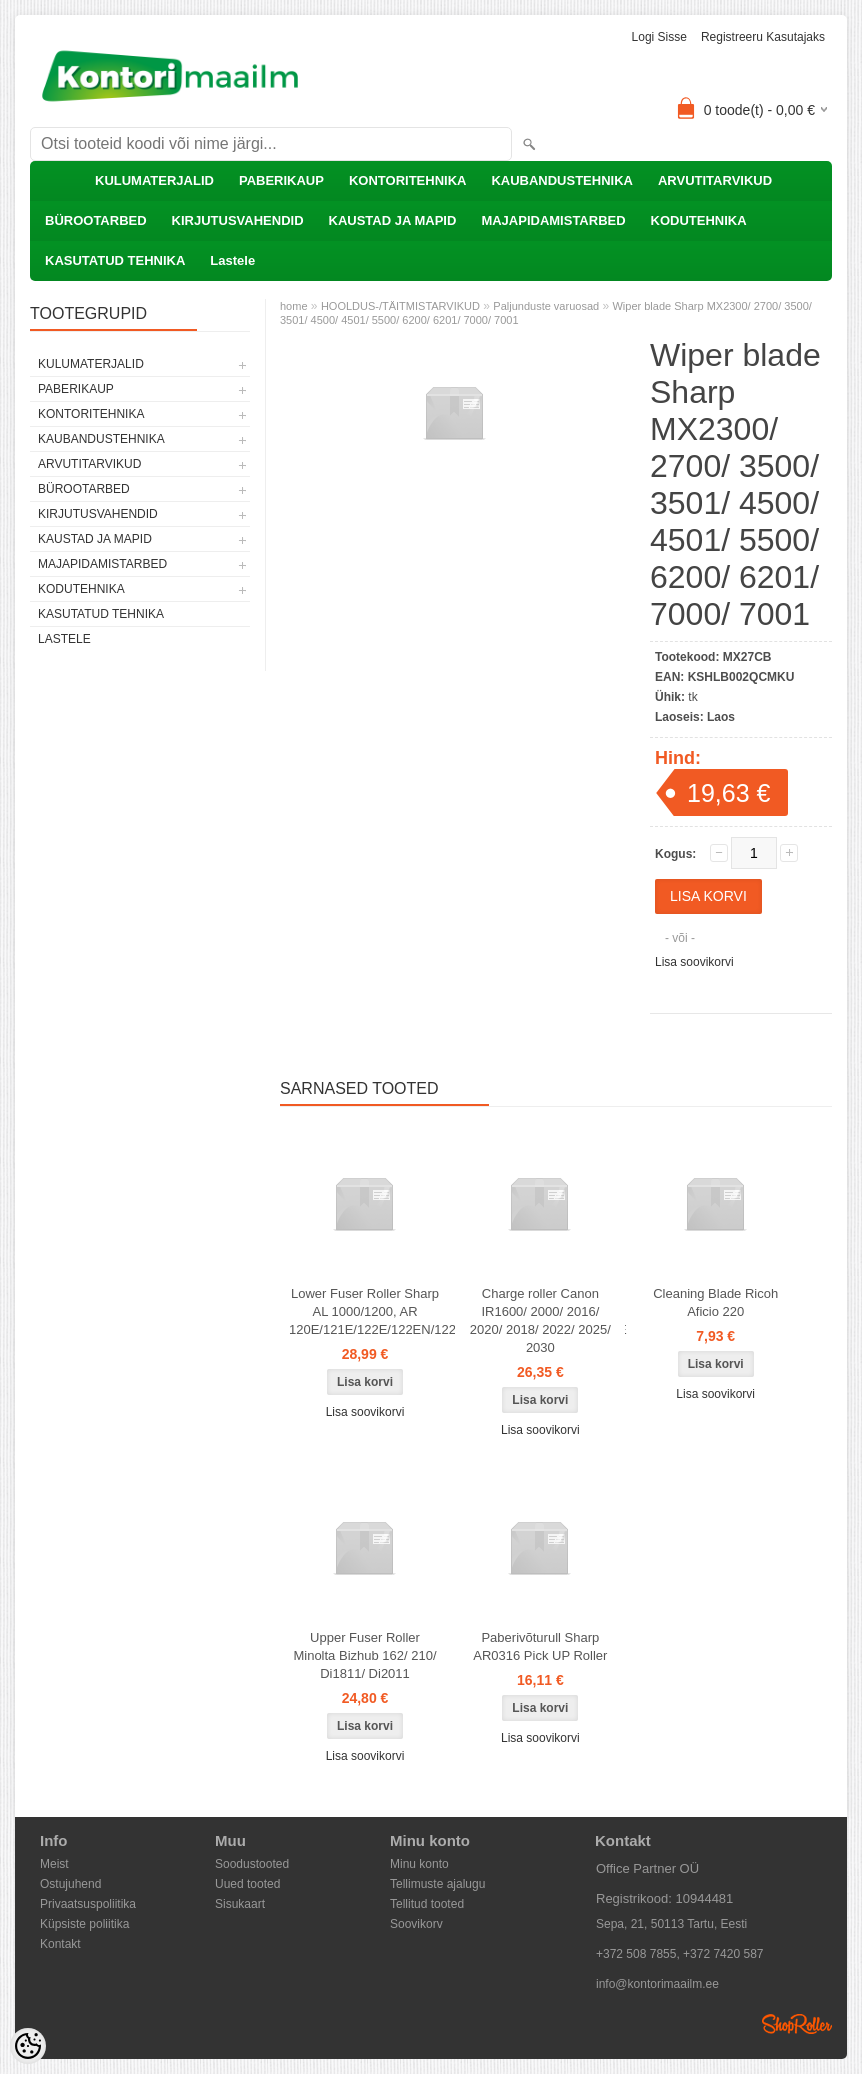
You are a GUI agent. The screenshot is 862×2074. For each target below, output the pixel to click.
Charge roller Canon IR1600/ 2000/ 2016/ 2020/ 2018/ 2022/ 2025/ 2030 (540, 1320)
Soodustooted (252, 1864)
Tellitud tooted (427, 1904)
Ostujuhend (70, 1884)
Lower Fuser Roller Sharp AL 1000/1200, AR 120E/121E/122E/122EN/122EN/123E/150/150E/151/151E (369, 1311)
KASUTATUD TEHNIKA (115, 260)
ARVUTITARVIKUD (715, 180)
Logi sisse (659, 37)
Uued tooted (247, 1884)
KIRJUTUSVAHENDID (238, 220)
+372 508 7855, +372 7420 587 (680, 1954)
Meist (54, 1864)
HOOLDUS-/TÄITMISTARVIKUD (400, 306)
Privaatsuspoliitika (88, 1904)
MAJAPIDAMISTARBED (553, 220)
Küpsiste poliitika (84, 1924)
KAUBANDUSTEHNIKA (562, 180)
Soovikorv (416, 1924)
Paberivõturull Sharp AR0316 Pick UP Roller (540, 1646)
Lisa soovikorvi (694, 962)
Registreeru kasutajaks (763, 37)
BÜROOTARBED (96, 220)
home (294, 306)
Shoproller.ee (797, 2024)
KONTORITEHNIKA (407, 180)
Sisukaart (240, 1904)
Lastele (232, 260)
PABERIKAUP (281, 180)
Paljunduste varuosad (546, 306)
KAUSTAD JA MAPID (393, 220)
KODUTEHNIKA (699, 220)
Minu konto (419, 1864)
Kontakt (60, 1944)
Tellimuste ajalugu (437, 1884)
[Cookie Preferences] (28, 2046)
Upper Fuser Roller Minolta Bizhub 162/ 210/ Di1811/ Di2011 (364, 1655)
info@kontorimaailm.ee (657, 1984)
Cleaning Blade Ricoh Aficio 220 (715, 1302)
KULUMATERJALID (154, 180)
